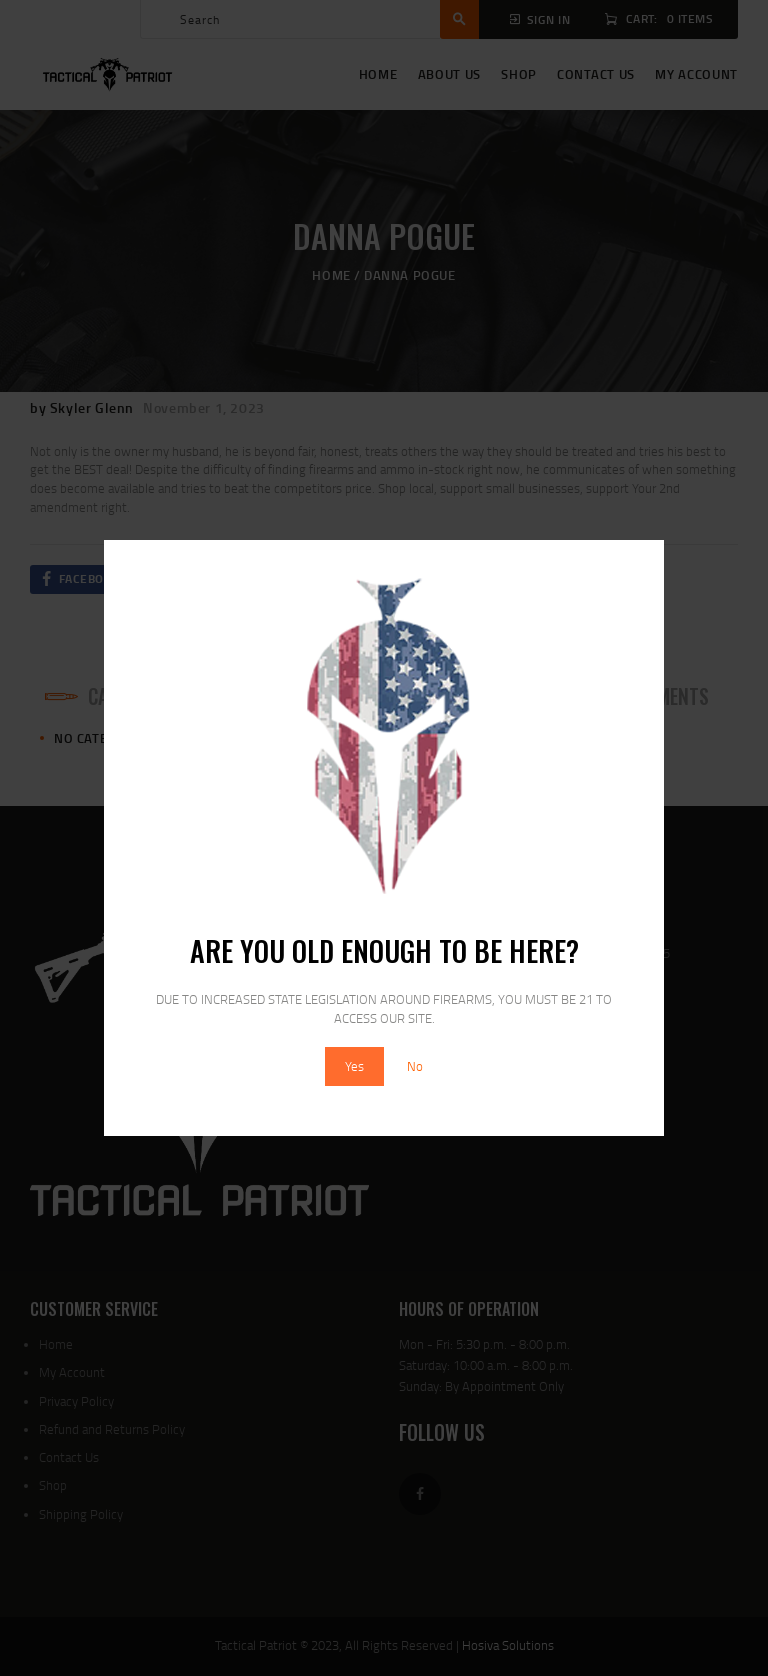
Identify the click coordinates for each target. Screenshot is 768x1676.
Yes (354, 1066)
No (415, 1066)
